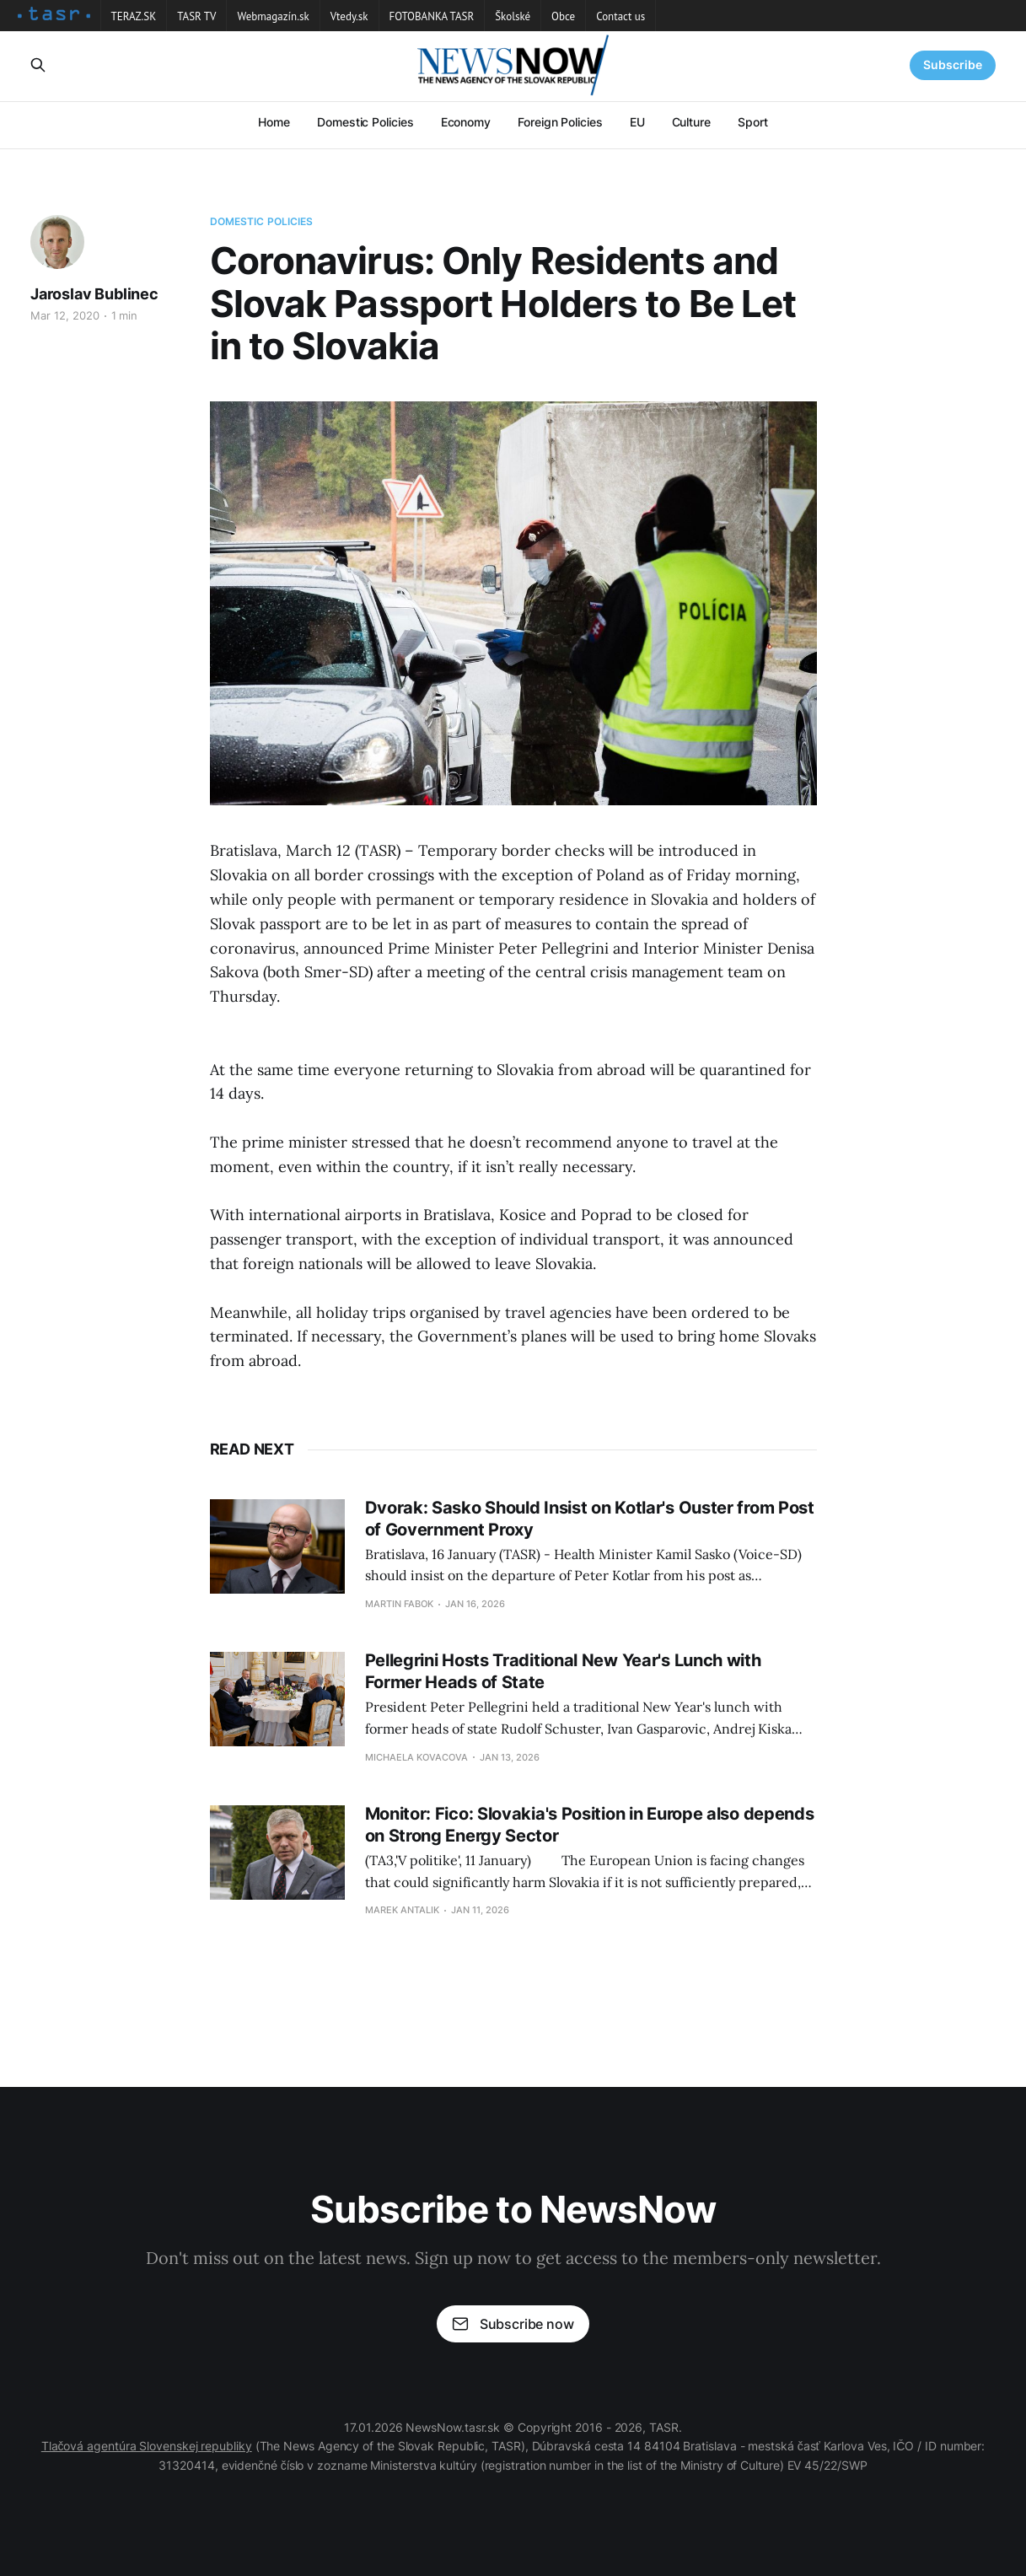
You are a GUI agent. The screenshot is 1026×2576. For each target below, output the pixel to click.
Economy (466, 122)
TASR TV (196, 16)
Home (274, 122)
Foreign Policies (560, 122)
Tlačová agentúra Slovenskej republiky (146, 2446)
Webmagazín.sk (273, 16)
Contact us (620, 16)
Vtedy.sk (349, 16)
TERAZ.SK (134, 16)
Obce (563, 16)
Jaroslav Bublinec (94, 294)
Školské (512, 16)
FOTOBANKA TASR (432, 16)
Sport (753, 122)
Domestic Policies (365, 122)
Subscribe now (512, 2323)
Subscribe (952, 64)
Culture (691, 122)
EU (637, 122)
